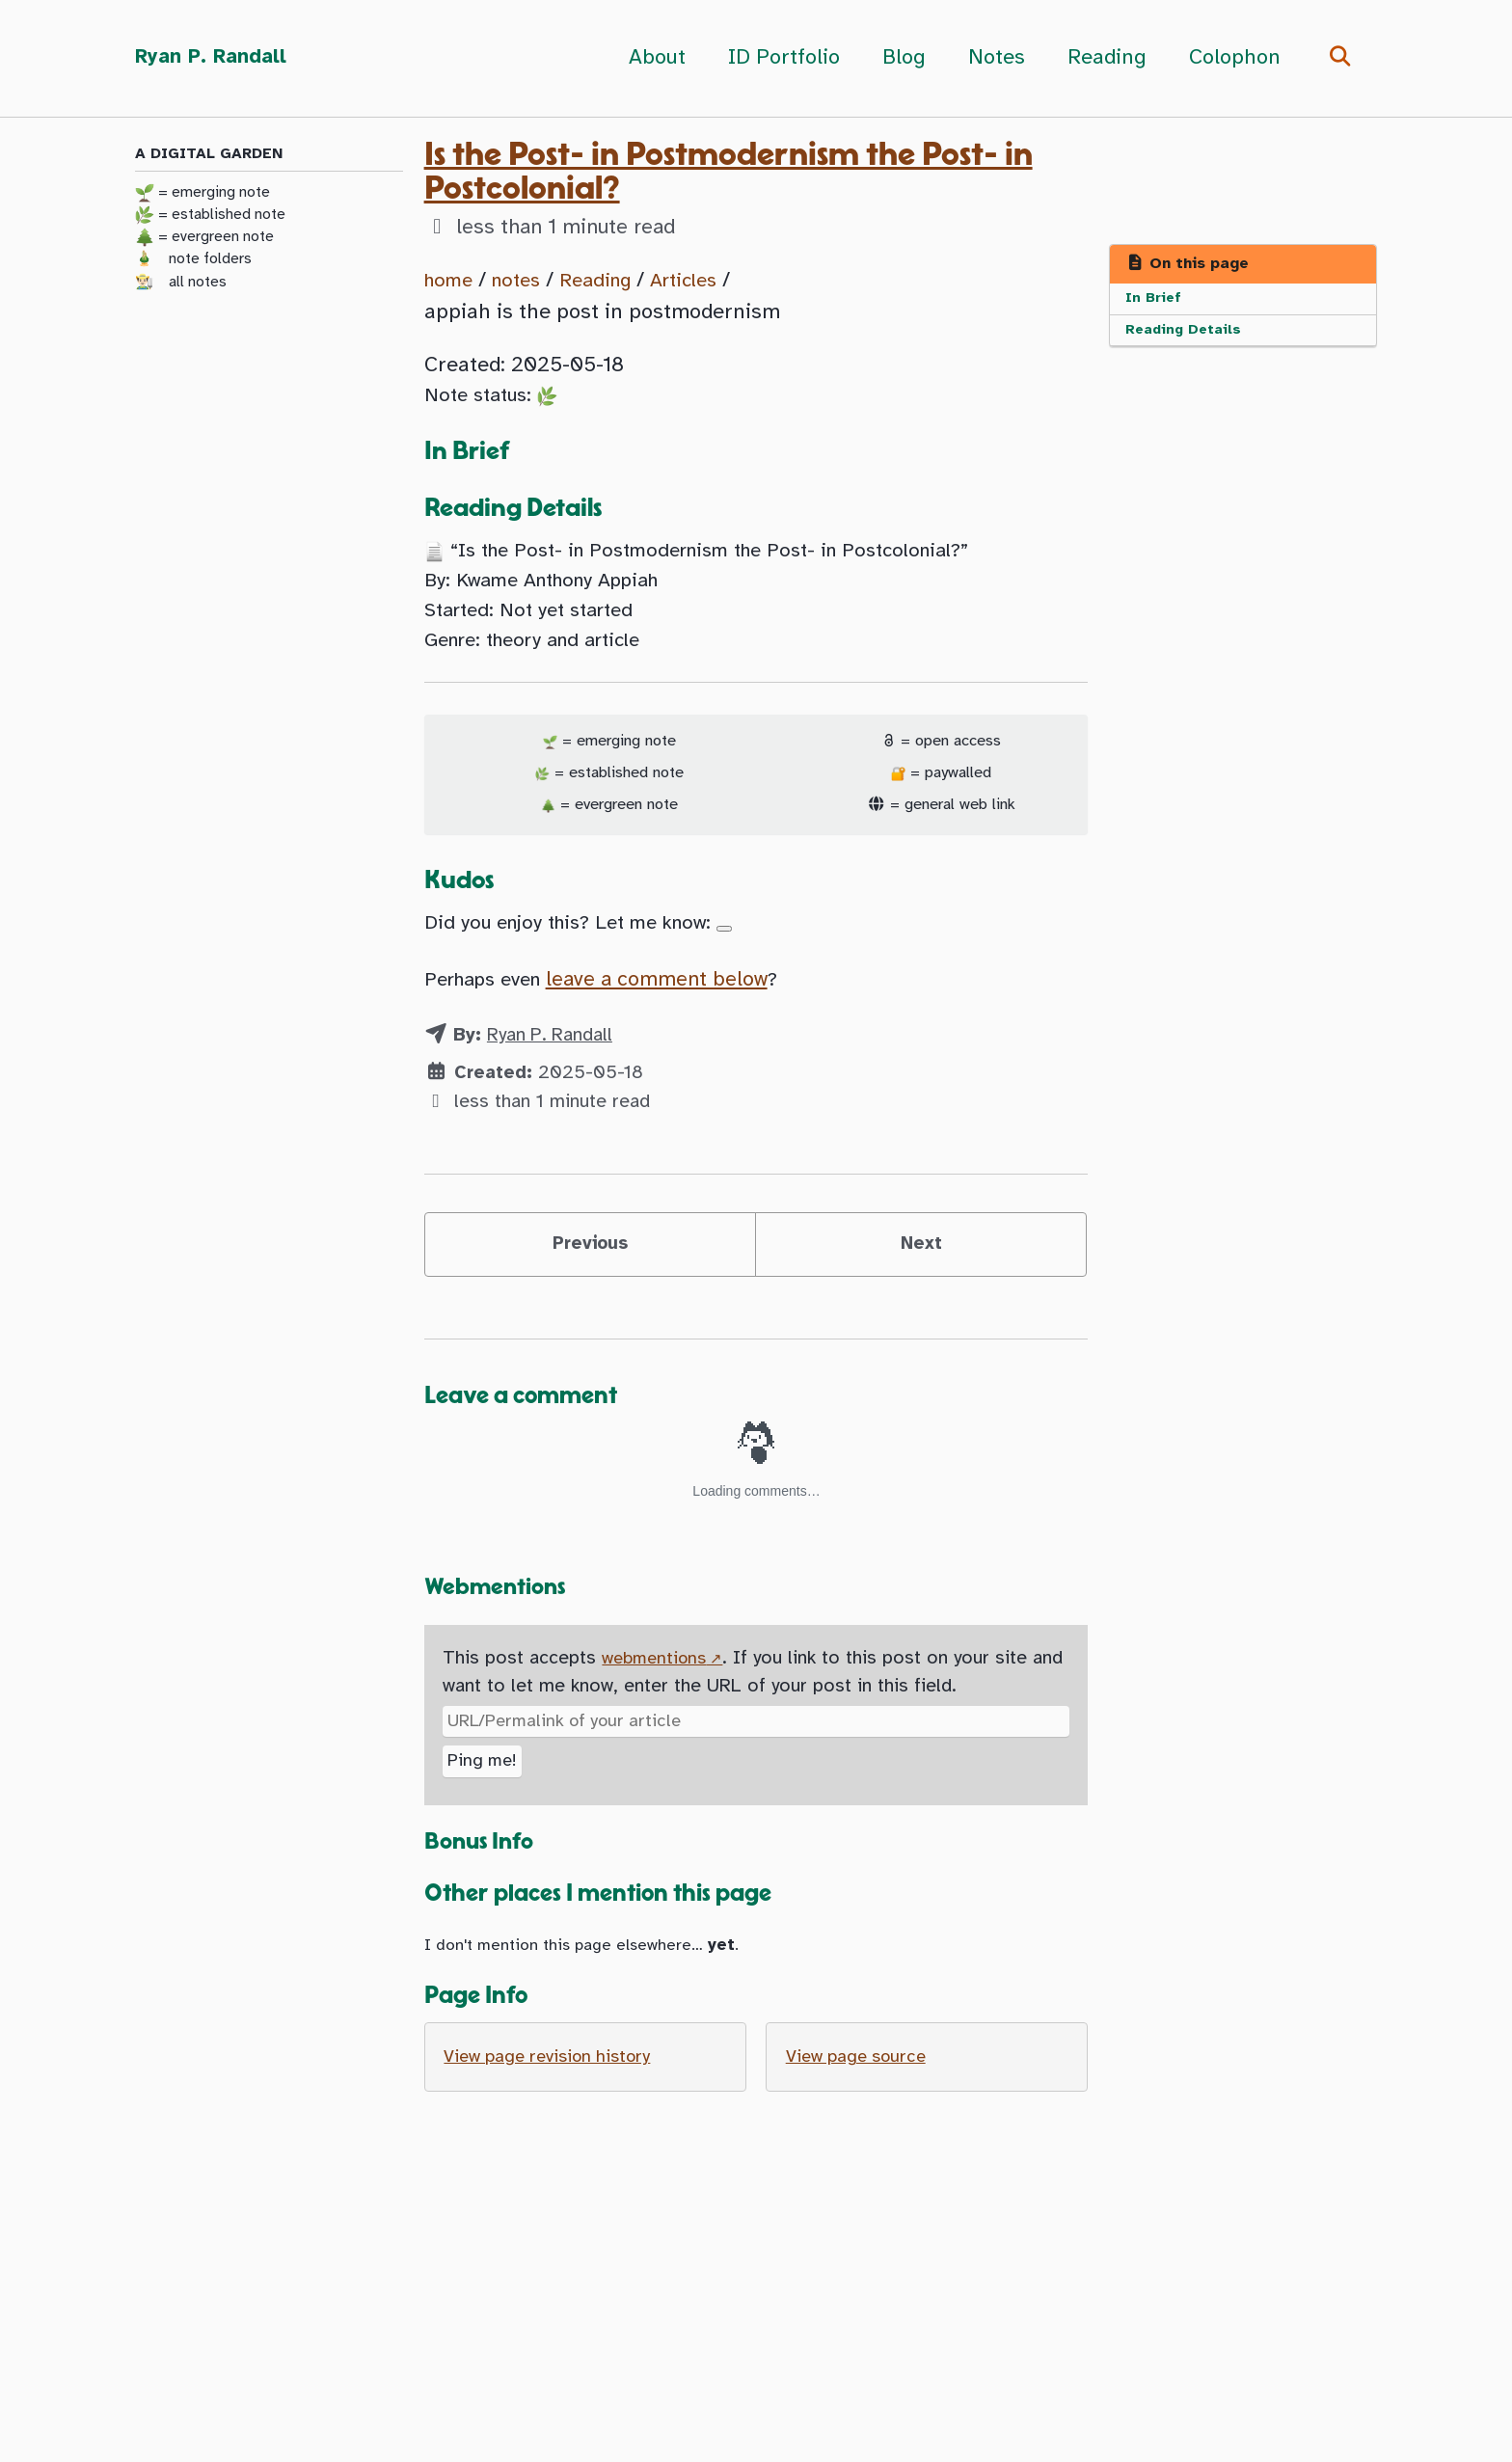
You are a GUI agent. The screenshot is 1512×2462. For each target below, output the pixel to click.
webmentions (658, 1698)
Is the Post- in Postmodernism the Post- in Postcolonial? (728, 171)
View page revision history (555, 2105)
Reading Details (1186, 333)
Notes (991, 57)
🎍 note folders (193, 261)
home (451, 279)
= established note (210, 216)
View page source (861, 2105)
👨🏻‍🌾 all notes (181, 283)
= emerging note (202, 194)
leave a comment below (674, 1008)
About (652, 57)
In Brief (1154, 300)
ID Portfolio (779, 57)
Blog (899, 57)
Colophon (1230, 57)
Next (921, 1278)
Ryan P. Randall (214, 57)
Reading (1102, 57)
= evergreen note (204, 239)
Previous (590, 1278)
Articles (706, 279)
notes (525, 279)
